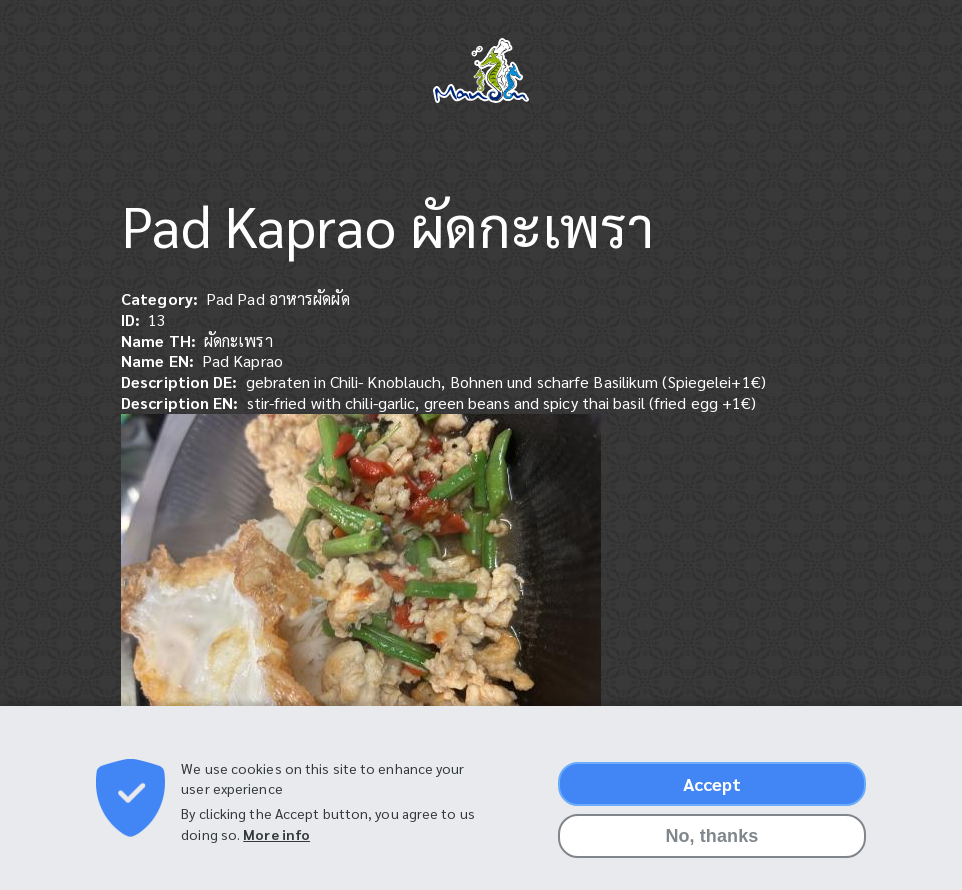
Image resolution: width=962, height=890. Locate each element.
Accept (712, 792)
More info (276, 843)
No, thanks (711, 845)
